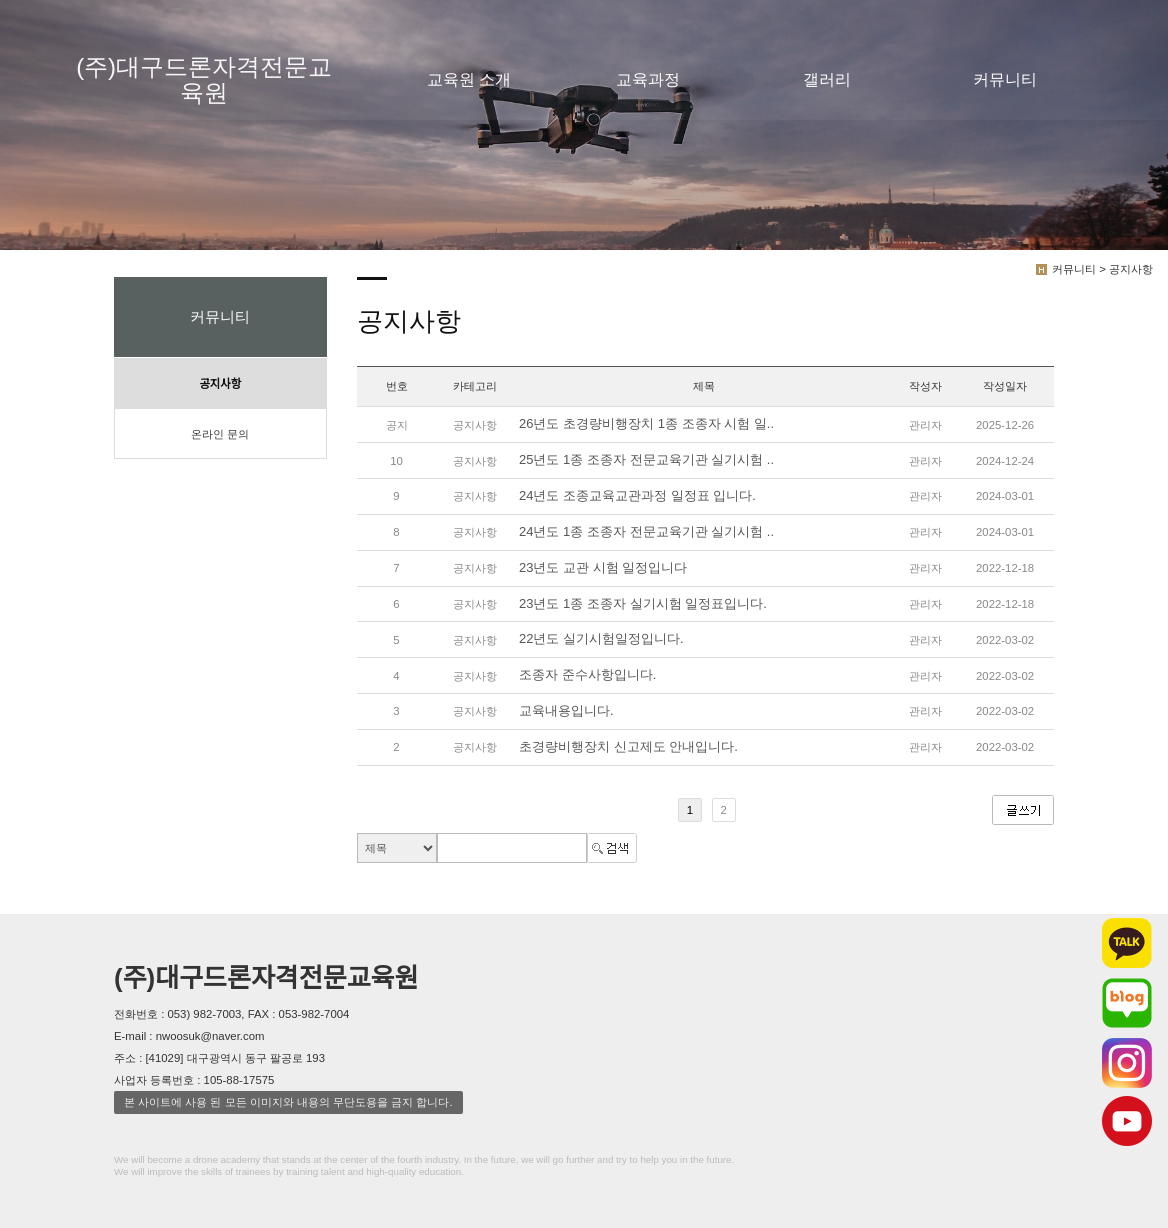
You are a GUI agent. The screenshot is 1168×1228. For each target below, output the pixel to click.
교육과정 (648, 79)
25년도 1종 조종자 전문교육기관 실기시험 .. (646, 459)
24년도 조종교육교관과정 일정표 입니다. (637, 495)
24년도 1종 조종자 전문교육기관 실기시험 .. (646, 531)
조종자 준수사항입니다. (587, 675)
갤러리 (827, 79)
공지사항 (220, 384)
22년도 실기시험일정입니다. (601, 639)
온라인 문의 (220, 434)
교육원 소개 (469, 79)
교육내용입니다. (566, 710)
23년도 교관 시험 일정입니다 (603, 567)
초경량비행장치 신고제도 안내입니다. (628, 746)
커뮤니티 (1005, 79)
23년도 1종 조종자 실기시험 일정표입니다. (643, 603)
